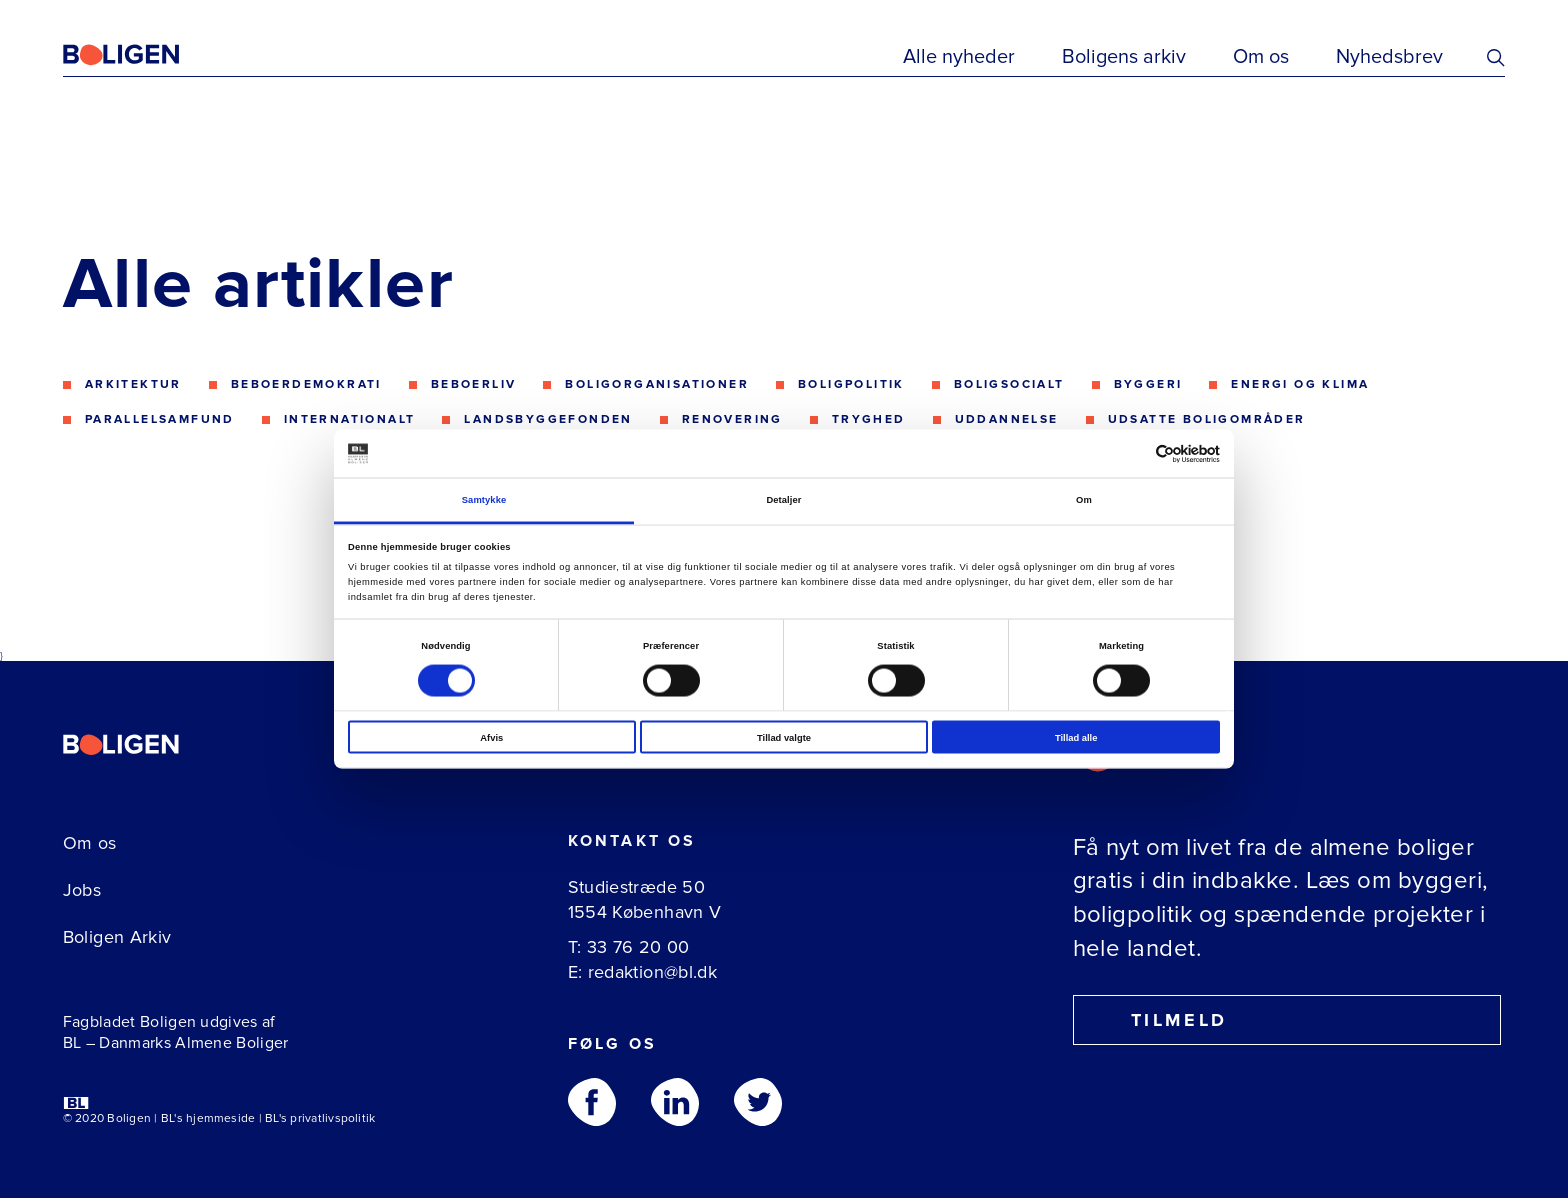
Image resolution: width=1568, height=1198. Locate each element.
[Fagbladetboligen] (146, 55)
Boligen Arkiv (117, 937)
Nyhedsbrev (1389, 57)
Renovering (732, 419)
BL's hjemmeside (208, 1118)
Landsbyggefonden (548, 419)
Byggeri (1148, 384)
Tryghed (869, 419)
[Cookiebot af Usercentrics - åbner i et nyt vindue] (1132, 453)
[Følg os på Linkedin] (675, 1102)
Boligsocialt (1009, 384)
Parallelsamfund (160, 419)
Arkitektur (133, 384)
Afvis (491, 737)
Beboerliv (474, 384)
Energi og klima (1300, 384)
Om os (1261, 57)
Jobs (82, 890)
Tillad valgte (784, 737)
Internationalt (350, 419)
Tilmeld (1161, 1020)
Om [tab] (1084, 500)
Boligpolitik (851, 384)
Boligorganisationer (657, 384)
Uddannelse (1007, 419)
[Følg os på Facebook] (592, 1102)
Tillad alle (1076, 737)
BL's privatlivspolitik (320, 1118)
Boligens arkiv (1124, 57)
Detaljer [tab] (783, 500)
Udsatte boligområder (1207, 419)
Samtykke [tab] (484, 500)
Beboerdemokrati (306, 384)
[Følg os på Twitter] (758, 1102)
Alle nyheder (959, 57)
